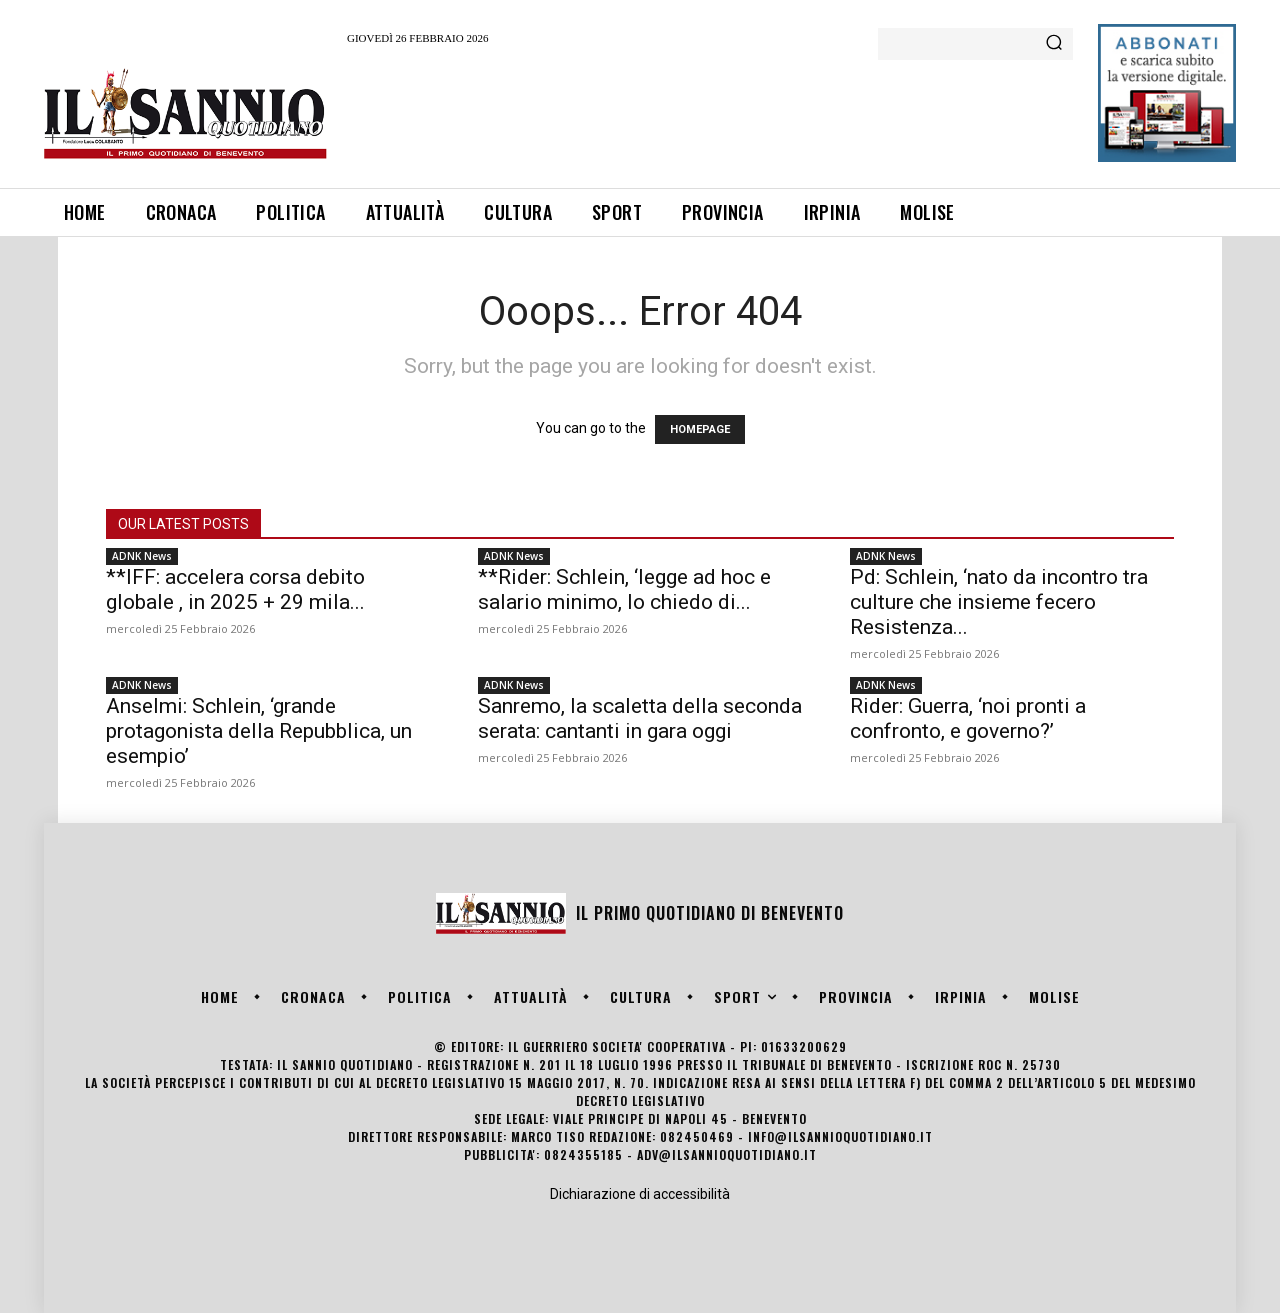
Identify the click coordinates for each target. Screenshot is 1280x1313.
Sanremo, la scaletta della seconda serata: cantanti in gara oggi (640, 718)
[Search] (1054, 44)
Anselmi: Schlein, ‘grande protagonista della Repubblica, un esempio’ (259, 731)
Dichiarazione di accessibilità (640, 1194)
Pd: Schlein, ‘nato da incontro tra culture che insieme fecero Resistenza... (999, 602)
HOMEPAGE (700, 429)
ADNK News (142, 556)
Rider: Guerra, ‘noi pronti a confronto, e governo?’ (968, 718)
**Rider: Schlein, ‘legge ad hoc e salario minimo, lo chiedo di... (624, 589)
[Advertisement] (711, 113)
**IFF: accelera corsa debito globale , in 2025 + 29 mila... (235, 589)
